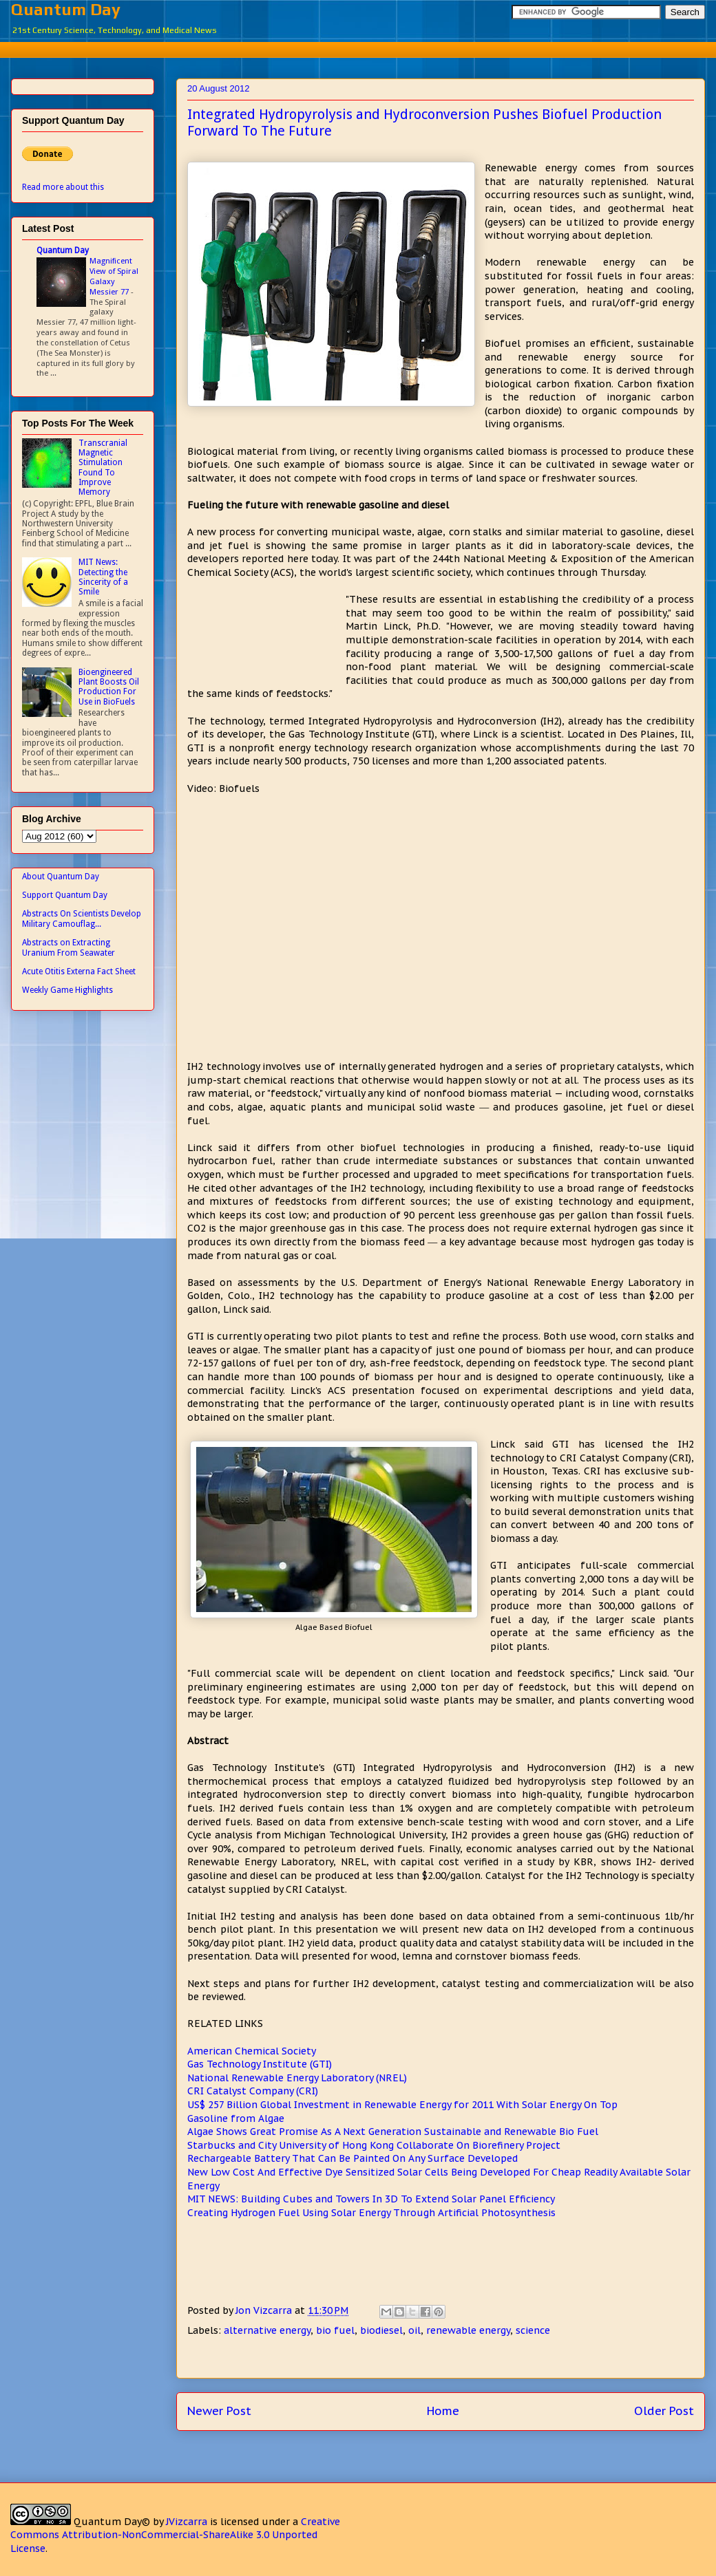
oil (414, 2330)
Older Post (664, 2410)
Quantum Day (65, 9)
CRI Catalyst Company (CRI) (252, 2091)
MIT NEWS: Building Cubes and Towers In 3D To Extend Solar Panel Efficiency (371, 2199)
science (533, 2330)
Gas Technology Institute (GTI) (259, 2064)
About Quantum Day (60, 876)
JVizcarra (186, 2521)
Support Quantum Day (64, 895)
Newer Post (219, 2410)
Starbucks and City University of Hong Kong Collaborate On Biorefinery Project (373, 2145)
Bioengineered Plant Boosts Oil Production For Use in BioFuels (108, 687)
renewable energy (468, 2330)
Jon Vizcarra (265, 2310)
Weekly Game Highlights (67, 990)
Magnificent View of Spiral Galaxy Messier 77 (114, 276)
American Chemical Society (251, 2051)
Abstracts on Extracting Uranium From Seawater (68, 947)
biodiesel (381, 2330)
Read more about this (63, 187)
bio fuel (335, 2330)
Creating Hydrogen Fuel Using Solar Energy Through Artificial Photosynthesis (371, 2213)
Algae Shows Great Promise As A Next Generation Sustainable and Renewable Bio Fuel (392, 2131)
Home (443, 2410)
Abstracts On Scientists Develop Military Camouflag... (81, 918)
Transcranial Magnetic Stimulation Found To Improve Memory (102, 467)
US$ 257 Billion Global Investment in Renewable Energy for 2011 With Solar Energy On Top (402, 2105)
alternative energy (267, 2330)
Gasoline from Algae (235, 2118)
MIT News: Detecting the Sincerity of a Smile (103, 577)
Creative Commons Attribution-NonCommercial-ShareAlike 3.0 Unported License (175, 2535)
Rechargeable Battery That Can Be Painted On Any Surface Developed (352, 2158)
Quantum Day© (112, 2521)
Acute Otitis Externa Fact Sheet (79, 971)
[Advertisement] (368, 48)
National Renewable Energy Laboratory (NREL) (297, 2078)
